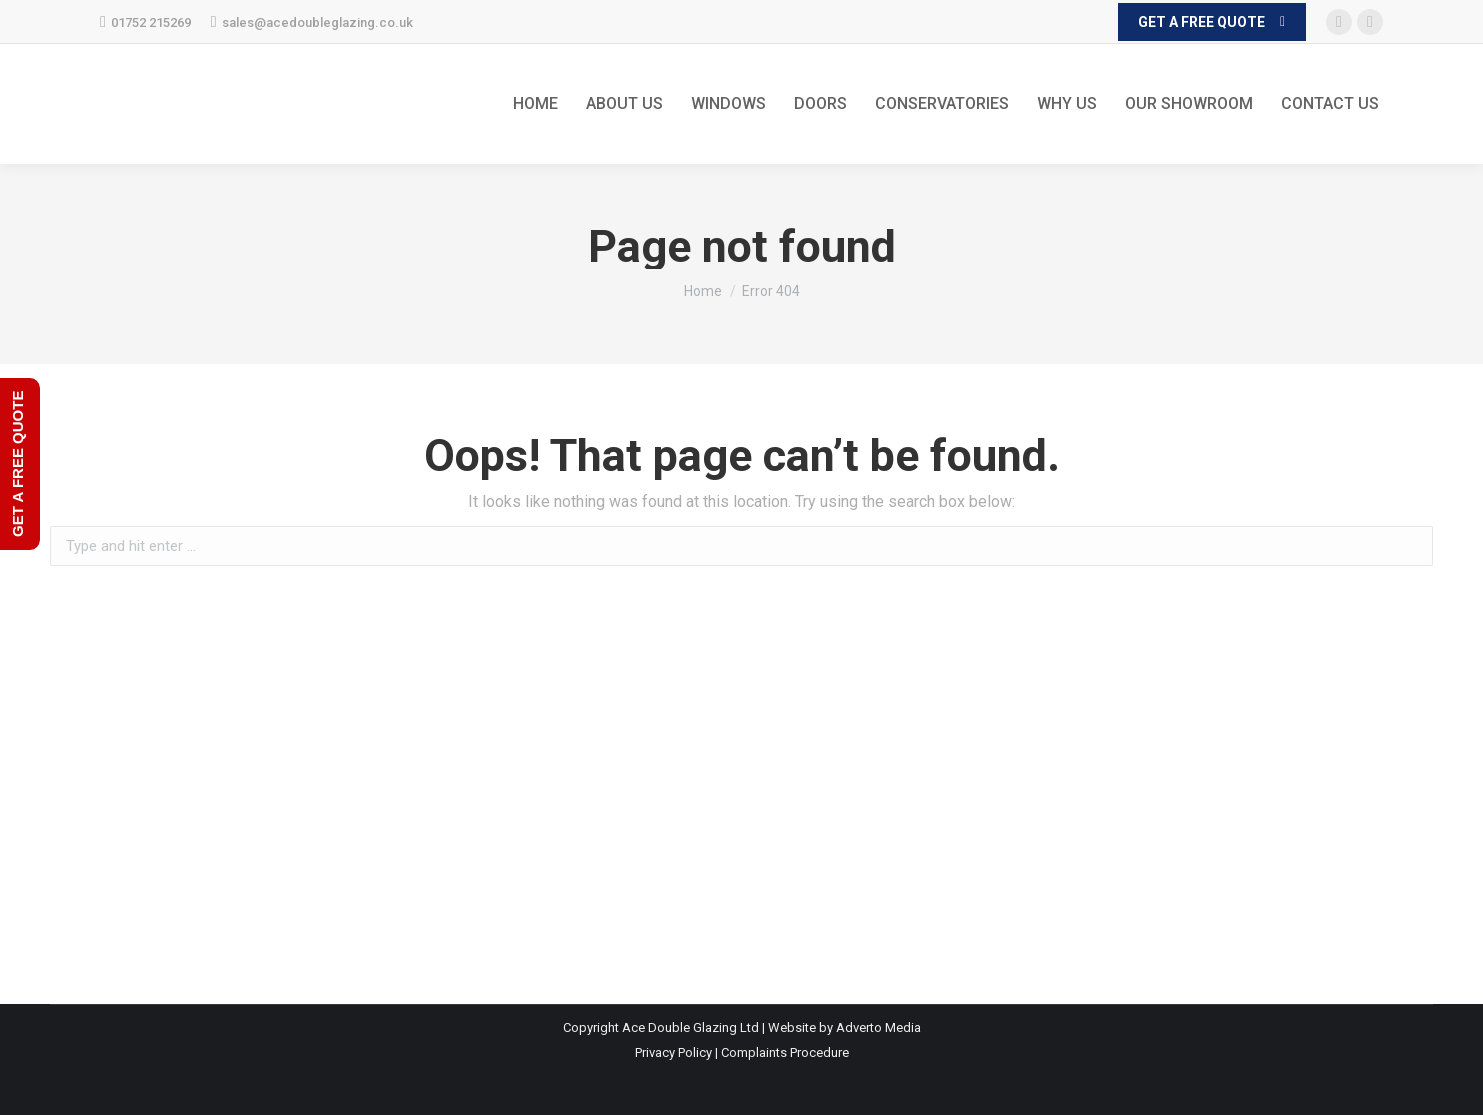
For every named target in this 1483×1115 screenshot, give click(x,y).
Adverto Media (878, 1027)
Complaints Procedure (785, 1052)
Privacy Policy (673, 1052)
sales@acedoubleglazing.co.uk (312, 22)
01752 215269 (145, 22)
